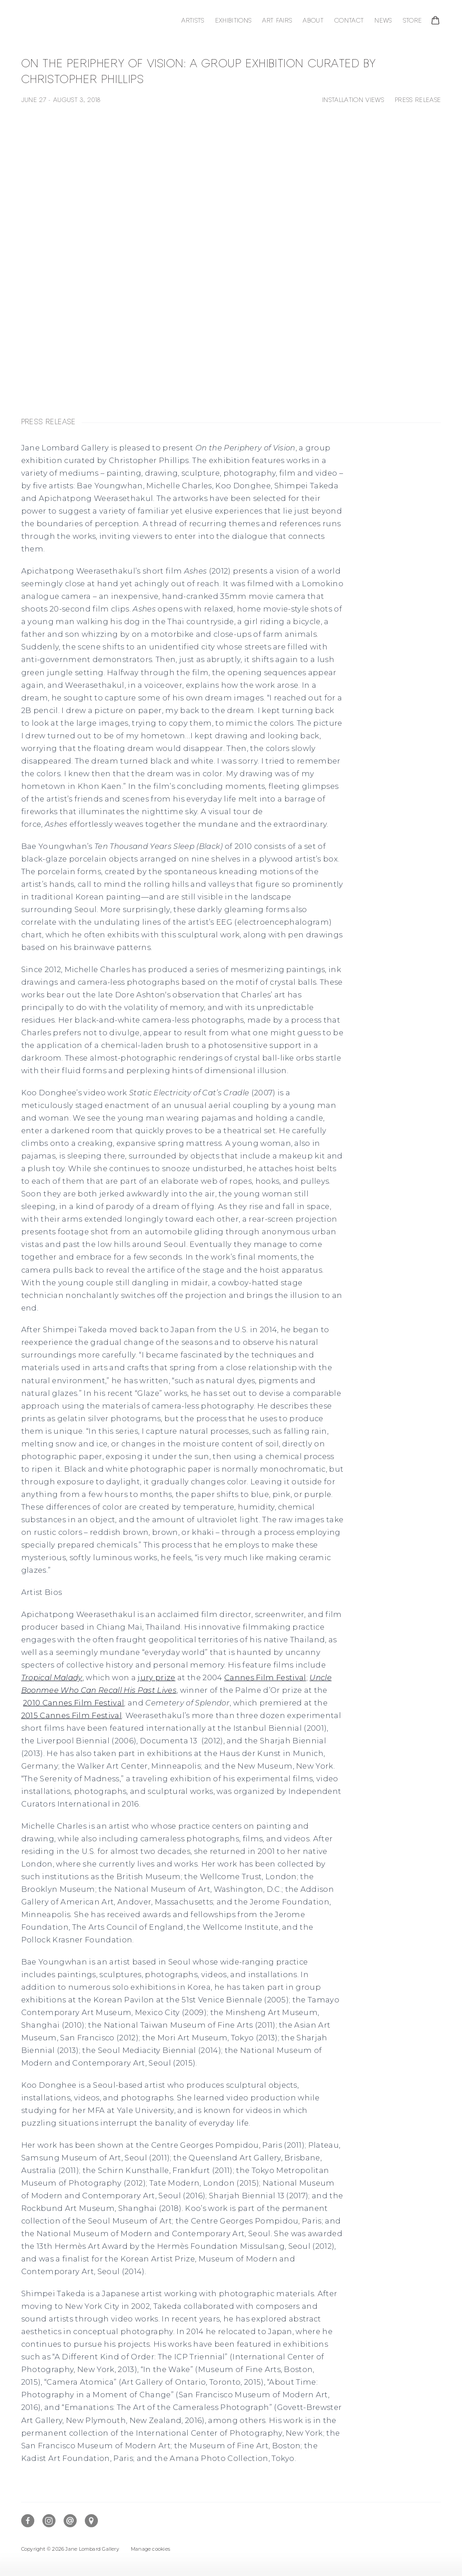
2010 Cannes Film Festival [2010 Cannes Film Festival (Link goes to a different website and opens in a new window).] (73, 1703)
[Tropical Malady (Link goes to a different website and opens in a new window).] (52, 1677)
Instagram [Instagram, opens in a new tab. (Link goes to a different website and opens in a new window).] (48, 2521)
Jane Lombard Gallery (80, 21)
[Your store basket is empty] (435, 21)
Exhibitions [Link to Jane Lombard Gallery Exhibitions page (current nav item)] (233, 20)
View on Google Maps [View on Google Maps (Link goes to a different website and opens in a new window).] (91, 2521)
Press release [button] (418, 100)
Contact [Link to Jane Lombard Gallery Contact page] (349, 20)
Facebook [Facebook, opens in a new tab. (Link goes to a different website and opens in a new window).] (27, 2521)
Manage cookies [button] (150, 2549)
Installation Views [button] (353, 100)
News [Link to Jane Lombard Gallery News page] (383, 20)
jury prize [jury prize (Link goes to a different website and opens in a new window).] (156, 1677)
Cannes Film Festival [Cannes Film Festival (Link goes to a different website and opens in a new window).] (265, 1677)
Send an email (70, 2521)
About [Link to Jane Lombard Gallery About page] (313, 20)
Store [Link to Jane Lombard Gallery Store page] (412, 20)
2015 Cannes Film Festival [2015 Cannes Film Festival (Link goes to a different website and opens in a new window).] (71, 1715)
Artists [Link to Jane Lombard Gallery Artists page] (192, 20)
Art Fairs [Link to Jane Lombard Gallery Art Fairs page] (277, 20)
